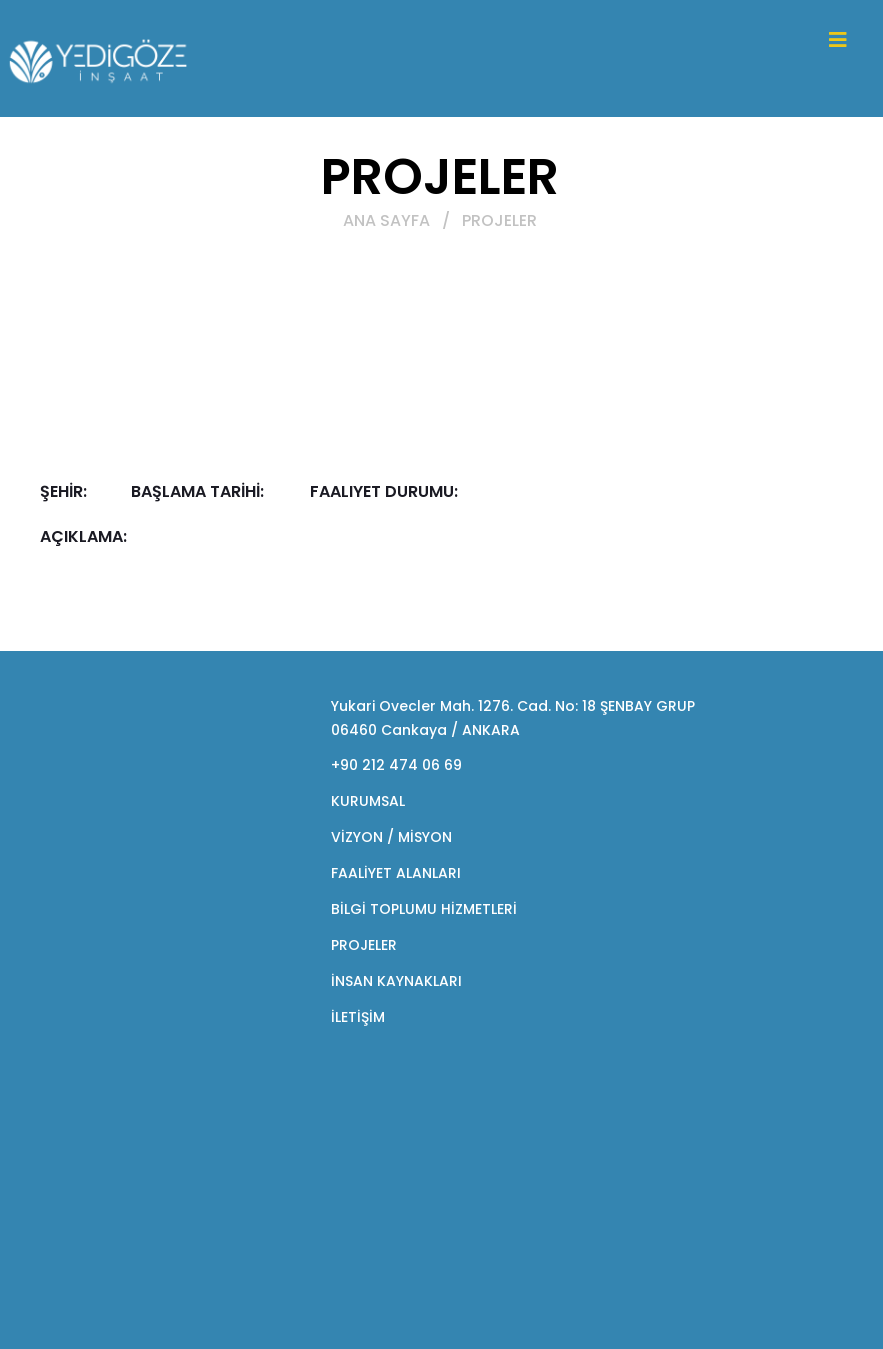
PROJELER (364, 945)
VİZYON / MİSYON (391, 837)
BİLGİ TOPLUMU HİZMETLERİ (424, 909)
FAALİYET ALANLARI (396, 873)
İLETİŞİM (358, 1017)
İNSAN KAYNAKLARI (396, 981)
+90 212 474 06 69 (396, 765)
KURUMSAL (368, 801)
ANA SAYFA (386, 220)
